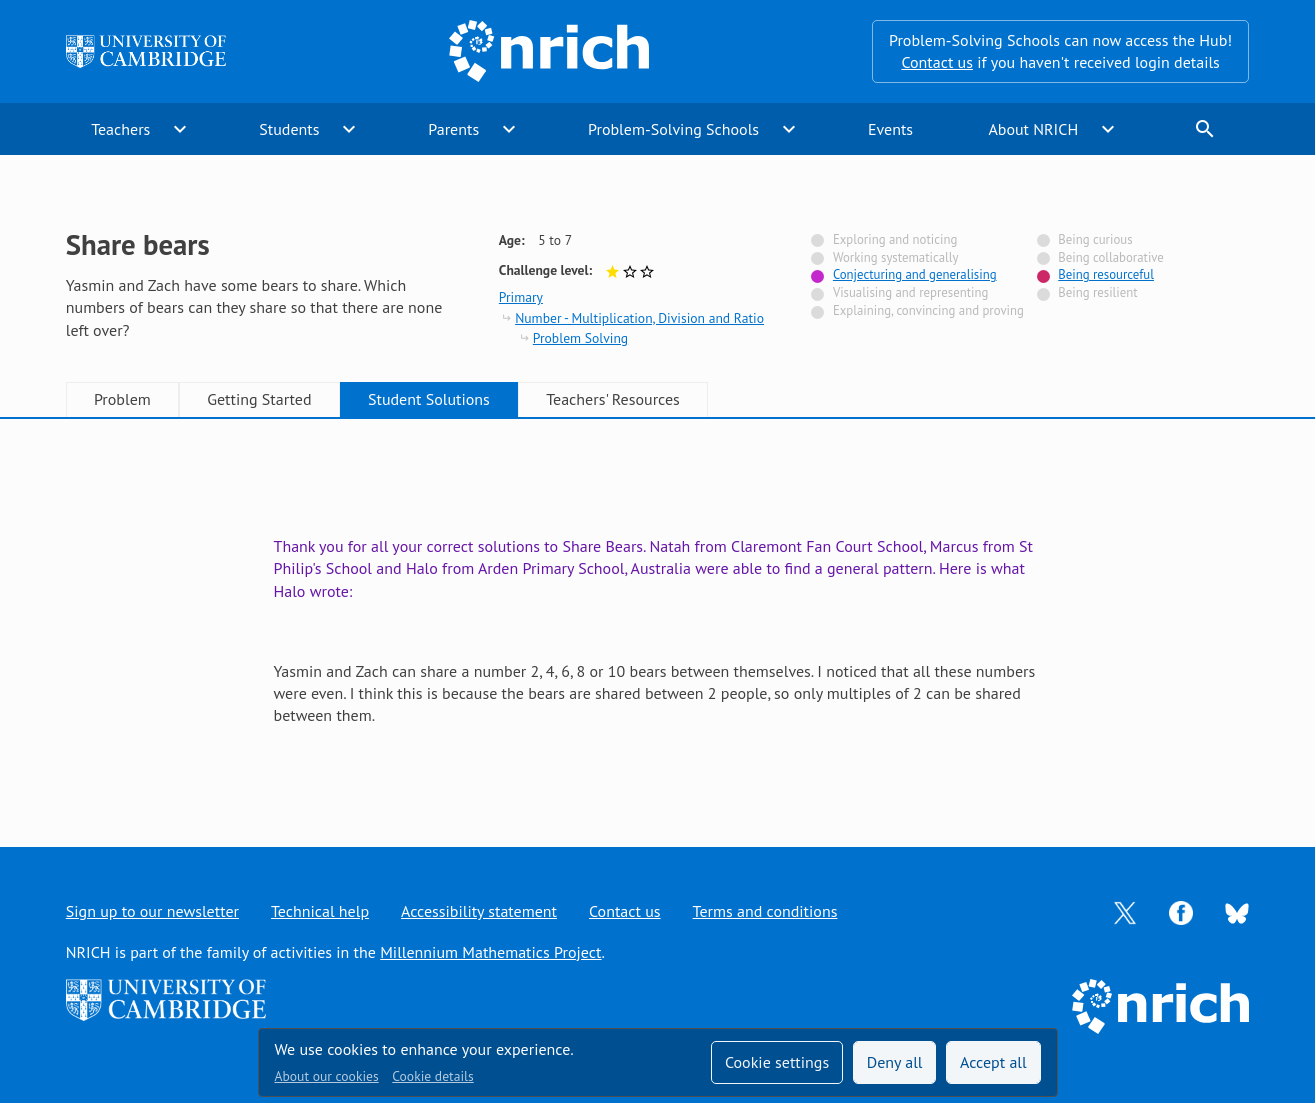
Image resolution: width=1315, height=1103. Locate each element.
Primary (521, 297)
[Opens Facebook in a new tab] (1181, 911)
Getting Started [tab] (259, 399)
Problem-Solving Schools (673, 129)
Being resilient (1097, 292)
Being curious (1095, 239)
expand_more (180, 129)
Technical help (320, 911)
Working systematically (896, 257)
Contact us (937, 62)
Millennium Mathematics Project (490, 952)
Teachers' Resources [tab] (613, 399)
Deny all (895, 1062)
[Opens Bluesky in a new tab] (1237, 912)
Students (289, 129)
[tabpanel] (658, 613)
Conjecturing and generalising (915, 274)
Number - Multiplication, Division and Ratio (639, 318)
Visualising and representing (910, 292)
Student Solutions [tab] (429, 399)
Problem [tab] (122, 399)
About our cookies (327, 1076)
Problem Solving (580, 338)
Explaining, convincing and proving (928, 310)
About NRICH (1033, 129)
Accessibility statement (479, 911)
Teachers (120, 129)
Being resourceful (1106, 274)
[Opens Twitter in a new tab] (1125, 911)
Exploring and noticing (895, 239)
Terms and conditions (765, 911)
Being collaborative (1111, 257)
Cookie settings (777, 1062)
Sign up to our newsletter (152, 911)
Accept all (993, 1062)
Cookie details (432, 1076)
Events (890, 129)
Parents (453, 129)
